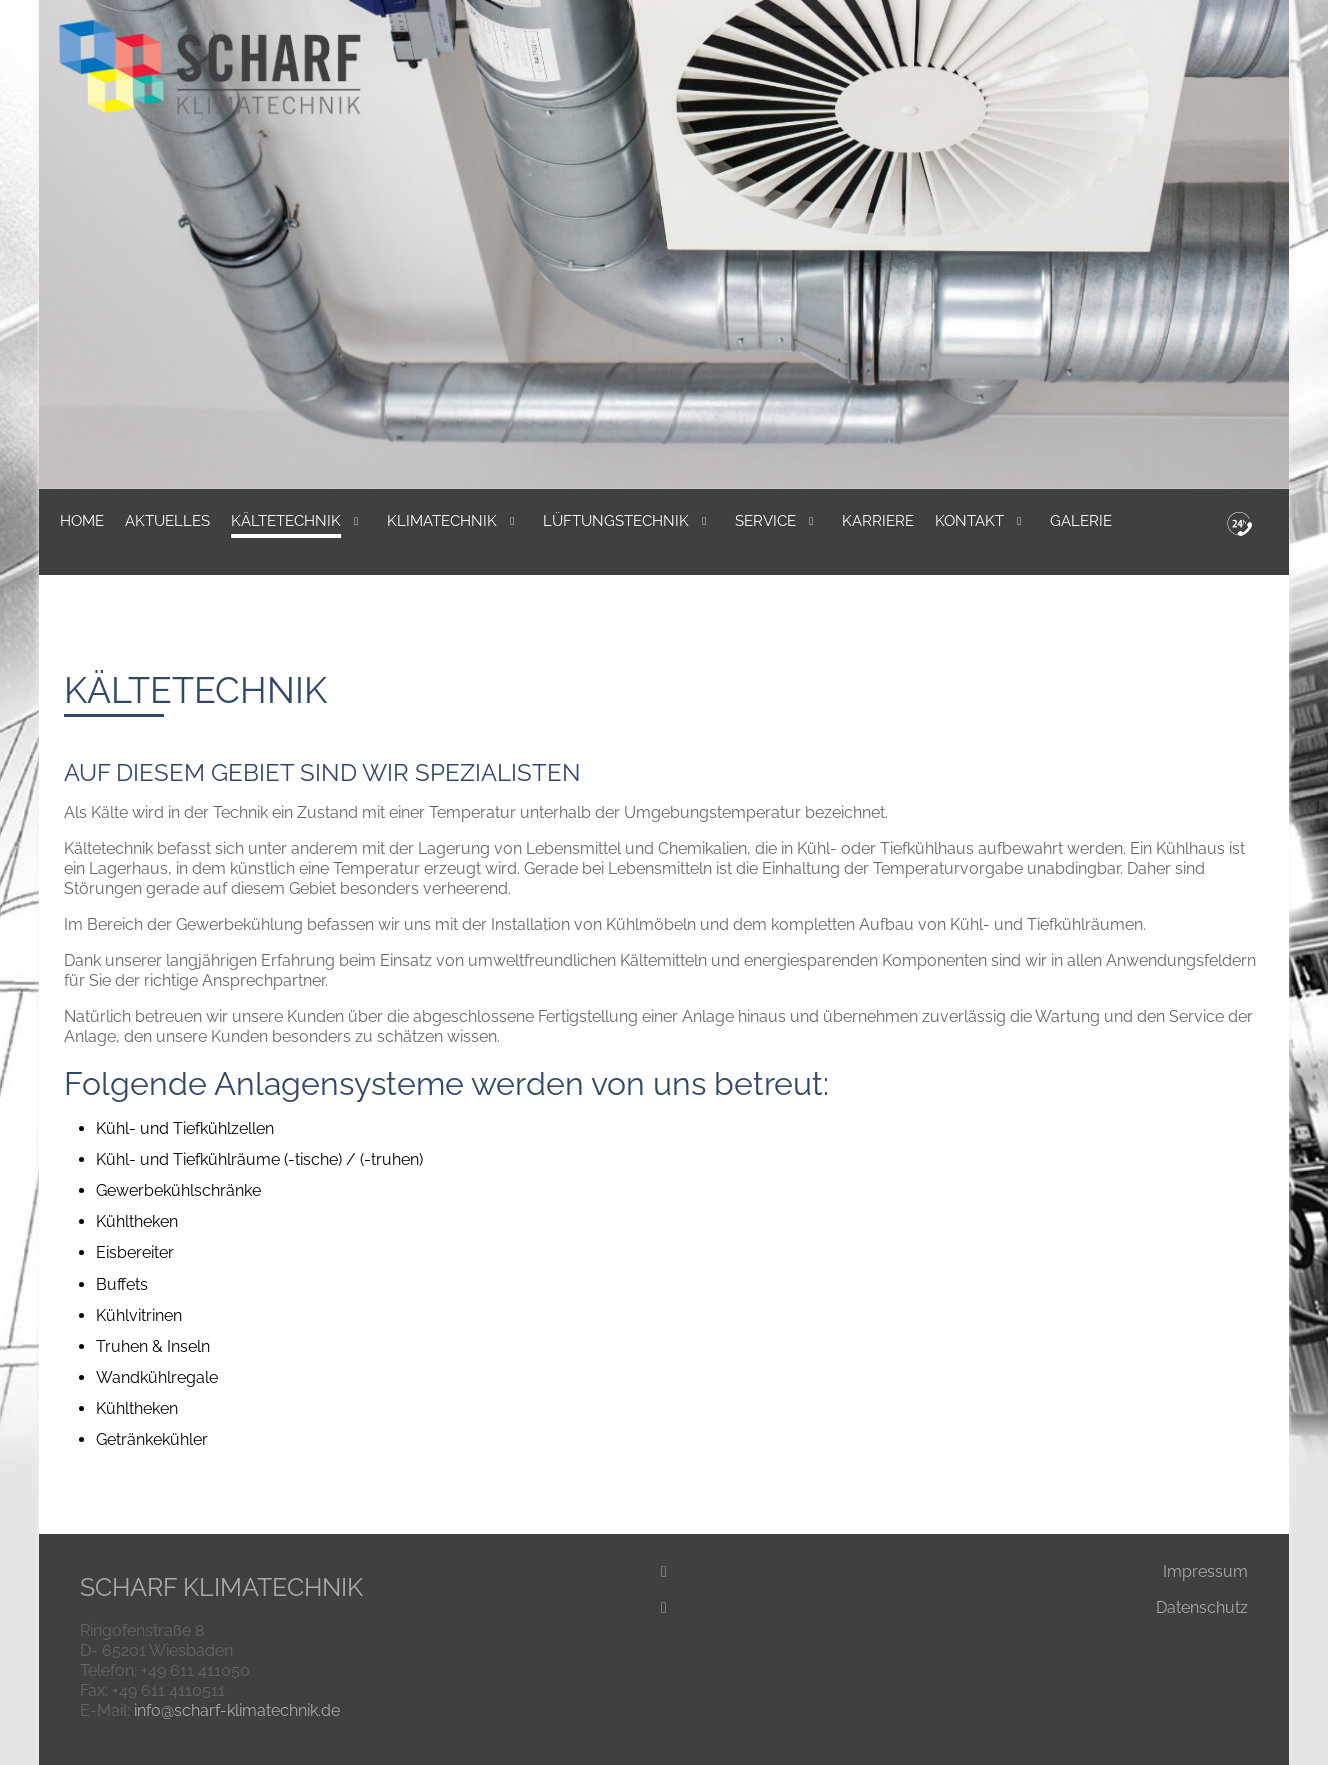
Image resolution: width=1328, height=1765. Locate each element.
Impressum (1205, 1571)
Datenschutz (1202, 1607)
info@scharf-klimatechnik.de (237, 1710)
